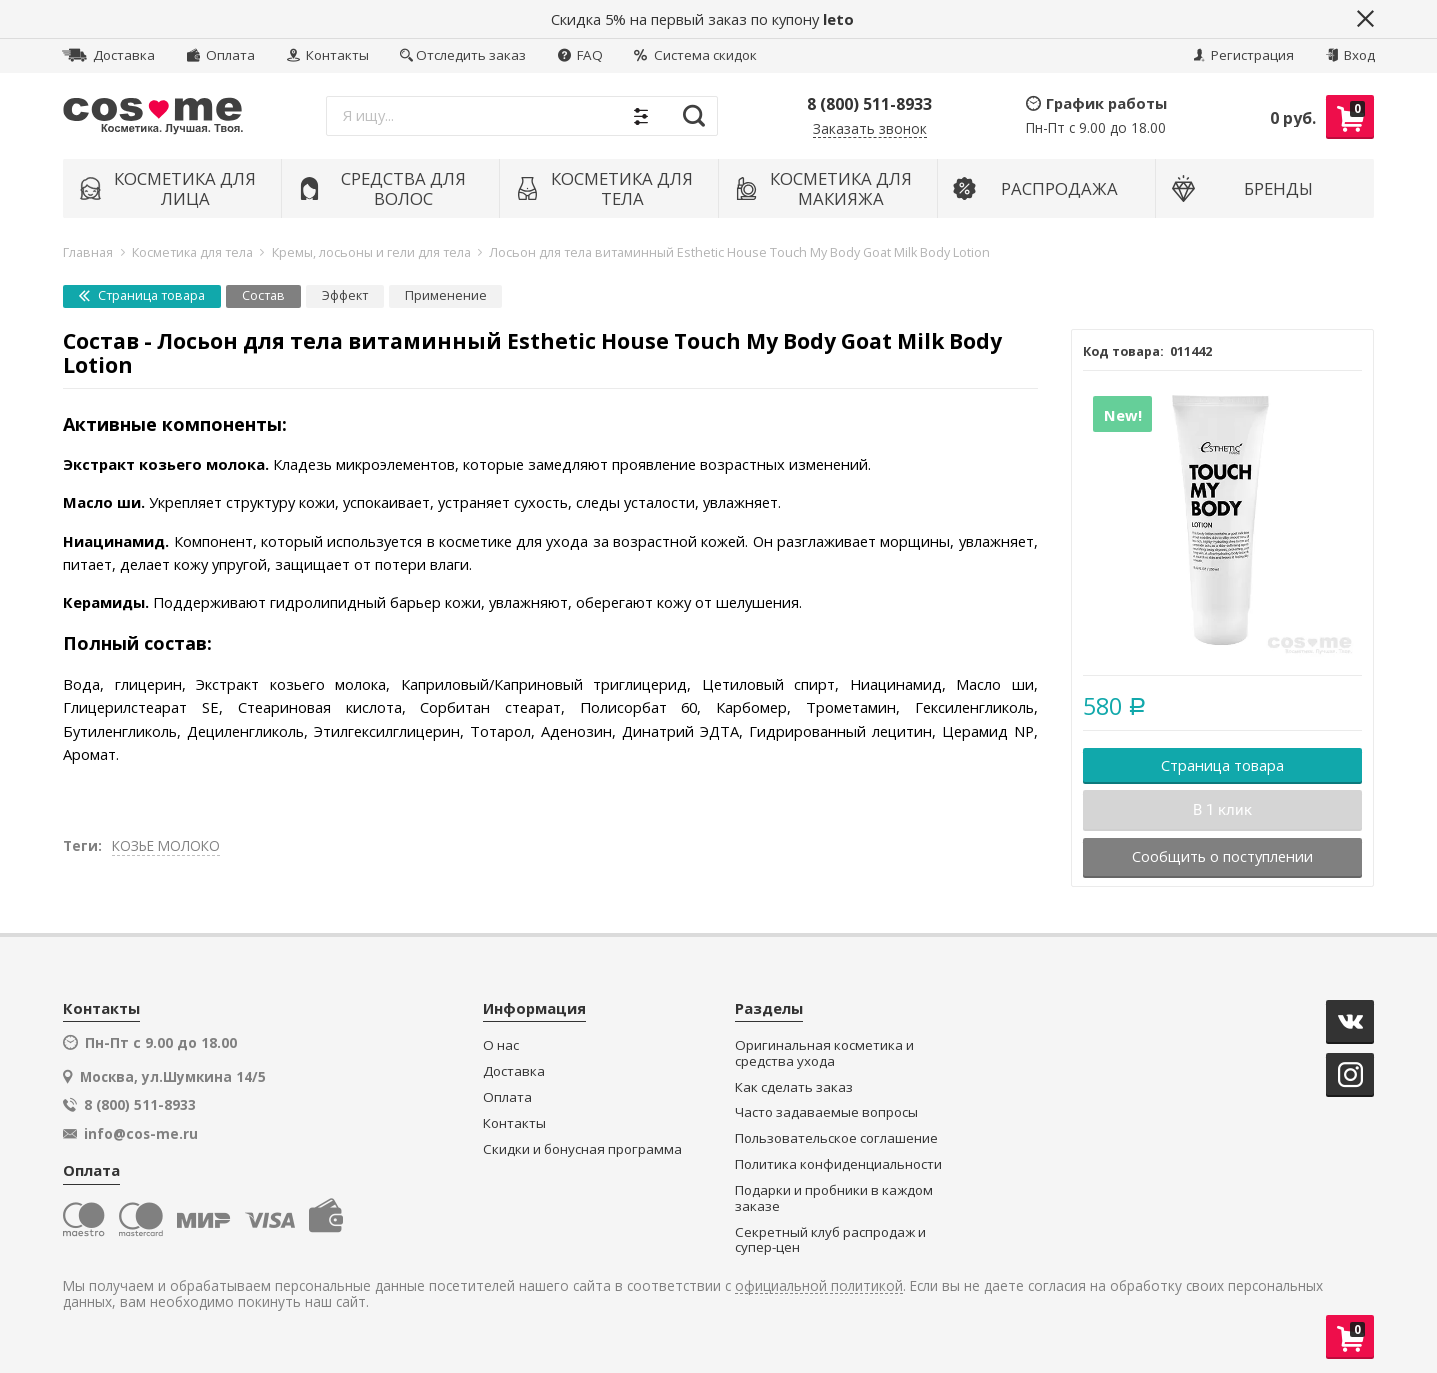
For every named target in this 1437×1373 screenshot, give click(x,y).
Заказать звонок (870, 129)
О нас (501, 1045)
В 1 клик (1222, 810)
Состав (263, 295)
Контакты (328, 55)
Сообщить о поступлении (1222, 856)
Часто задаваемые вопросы (826, 1112)
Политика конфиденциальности (838, 1164)
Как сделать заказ (794, 1087)
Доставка (108, 55)
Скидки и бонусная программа (582, 1149)
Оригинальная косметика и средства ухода (824, 1053)
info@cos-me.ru (141, 1134)
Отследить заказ (463, 55)
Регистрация (1244, 55)
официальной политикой (819, 1286)
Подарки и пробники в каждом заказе (834, 1198)
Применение (446, 295)
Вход (1350, 55)
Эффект (345, 295)
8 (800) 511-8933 (869, 104)
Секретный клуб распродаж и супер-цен (830, 1240)
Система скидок (695, 55)
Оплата (221, 55)
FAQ (580, 55)
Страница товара (142, 295)
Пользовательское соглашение (836, 1138)
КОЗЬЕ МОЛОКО (166, 845)
